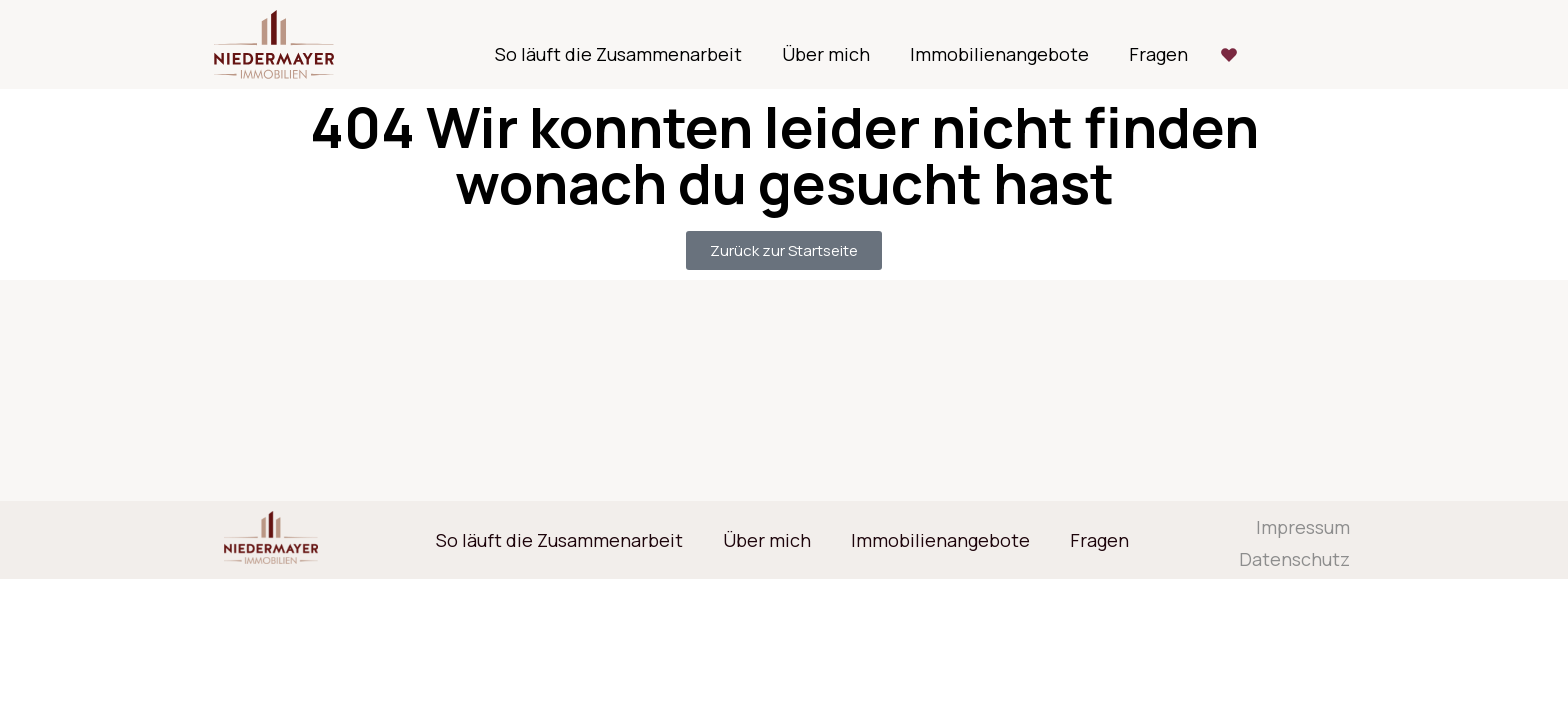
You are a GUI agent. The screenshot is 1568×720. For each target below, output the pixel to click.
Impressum (1303, 527)
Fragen (1158, 54)
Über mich (826, 54)
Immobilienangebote (999, 54)
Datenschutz (1294, 559)
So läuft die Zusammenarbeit (618, 54)
